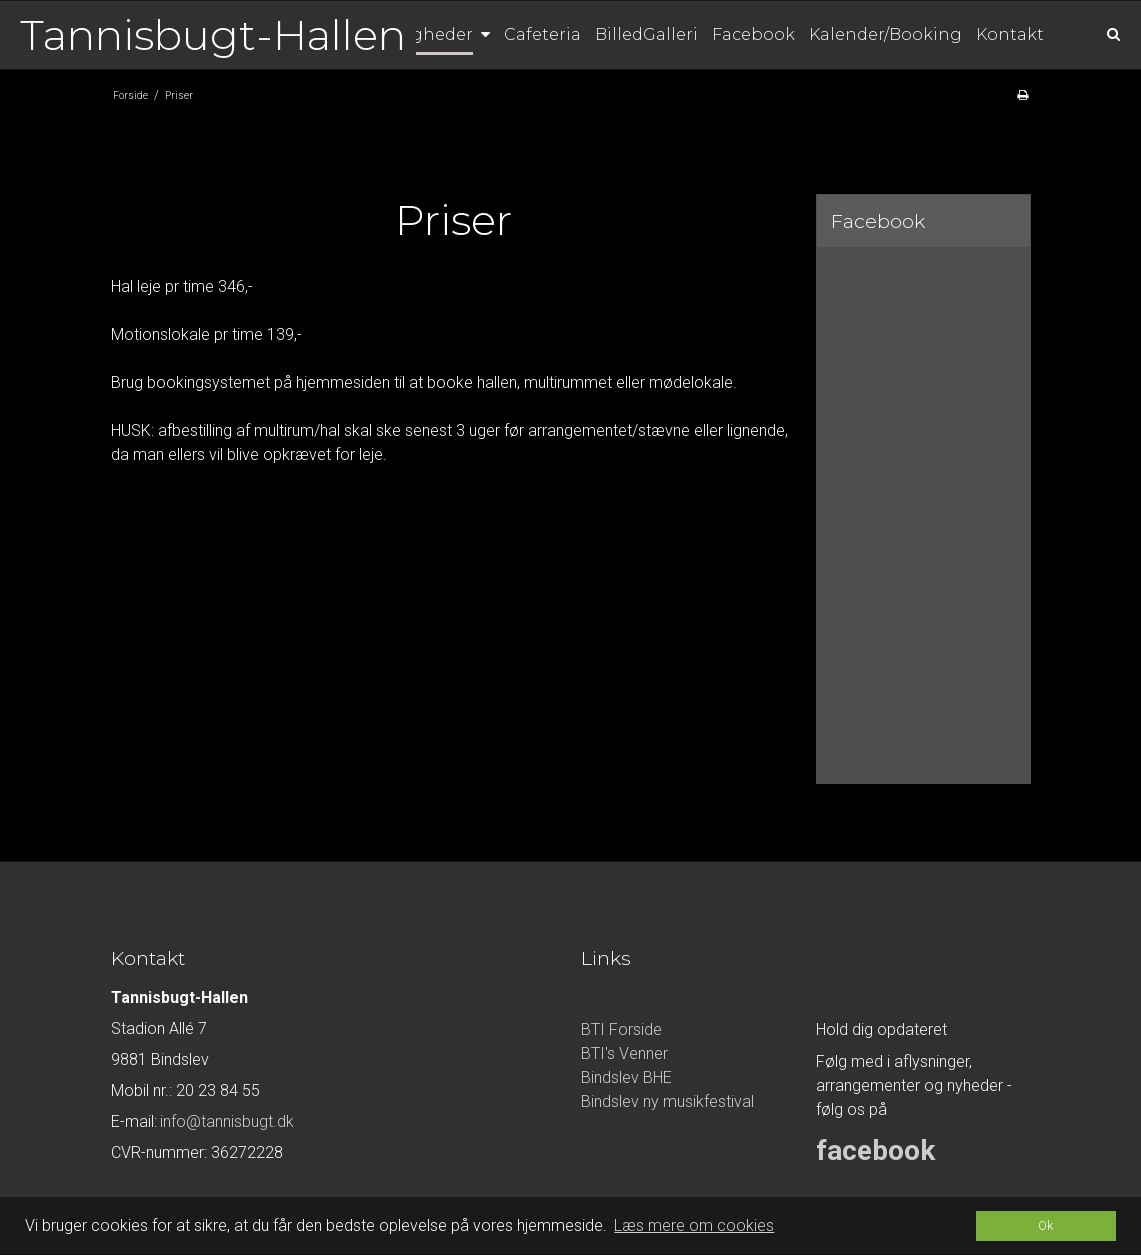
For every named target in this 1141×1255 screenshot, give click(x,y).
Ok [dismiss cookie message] (1045, 1225)
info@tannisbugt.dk (227, 1121)
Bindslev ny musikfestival (667, 1101)
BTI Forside (621, 1029)
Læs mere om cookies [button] (694, 1225)
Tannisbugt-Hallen (213, 35)
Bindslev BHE (626, 1077)
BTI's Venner (624, 1053)
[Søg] (1099, 32)
